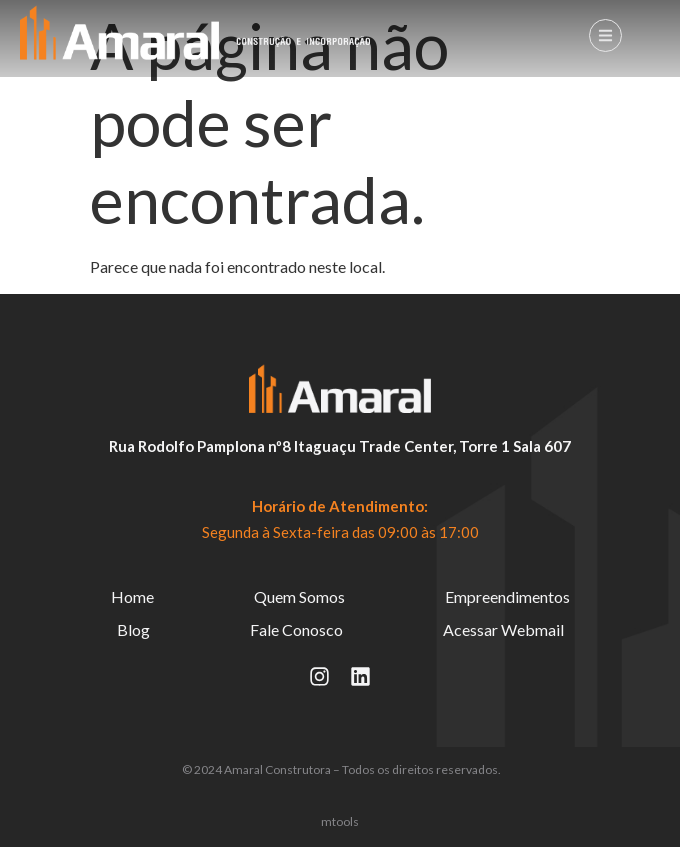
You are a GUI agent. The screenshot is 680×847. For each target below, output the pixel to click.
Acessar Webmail (503, 629)
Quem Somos (299, 596)
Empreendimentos (507, 596)
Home (132, 596)
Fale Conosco (296, 629)
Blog (133, 629)
